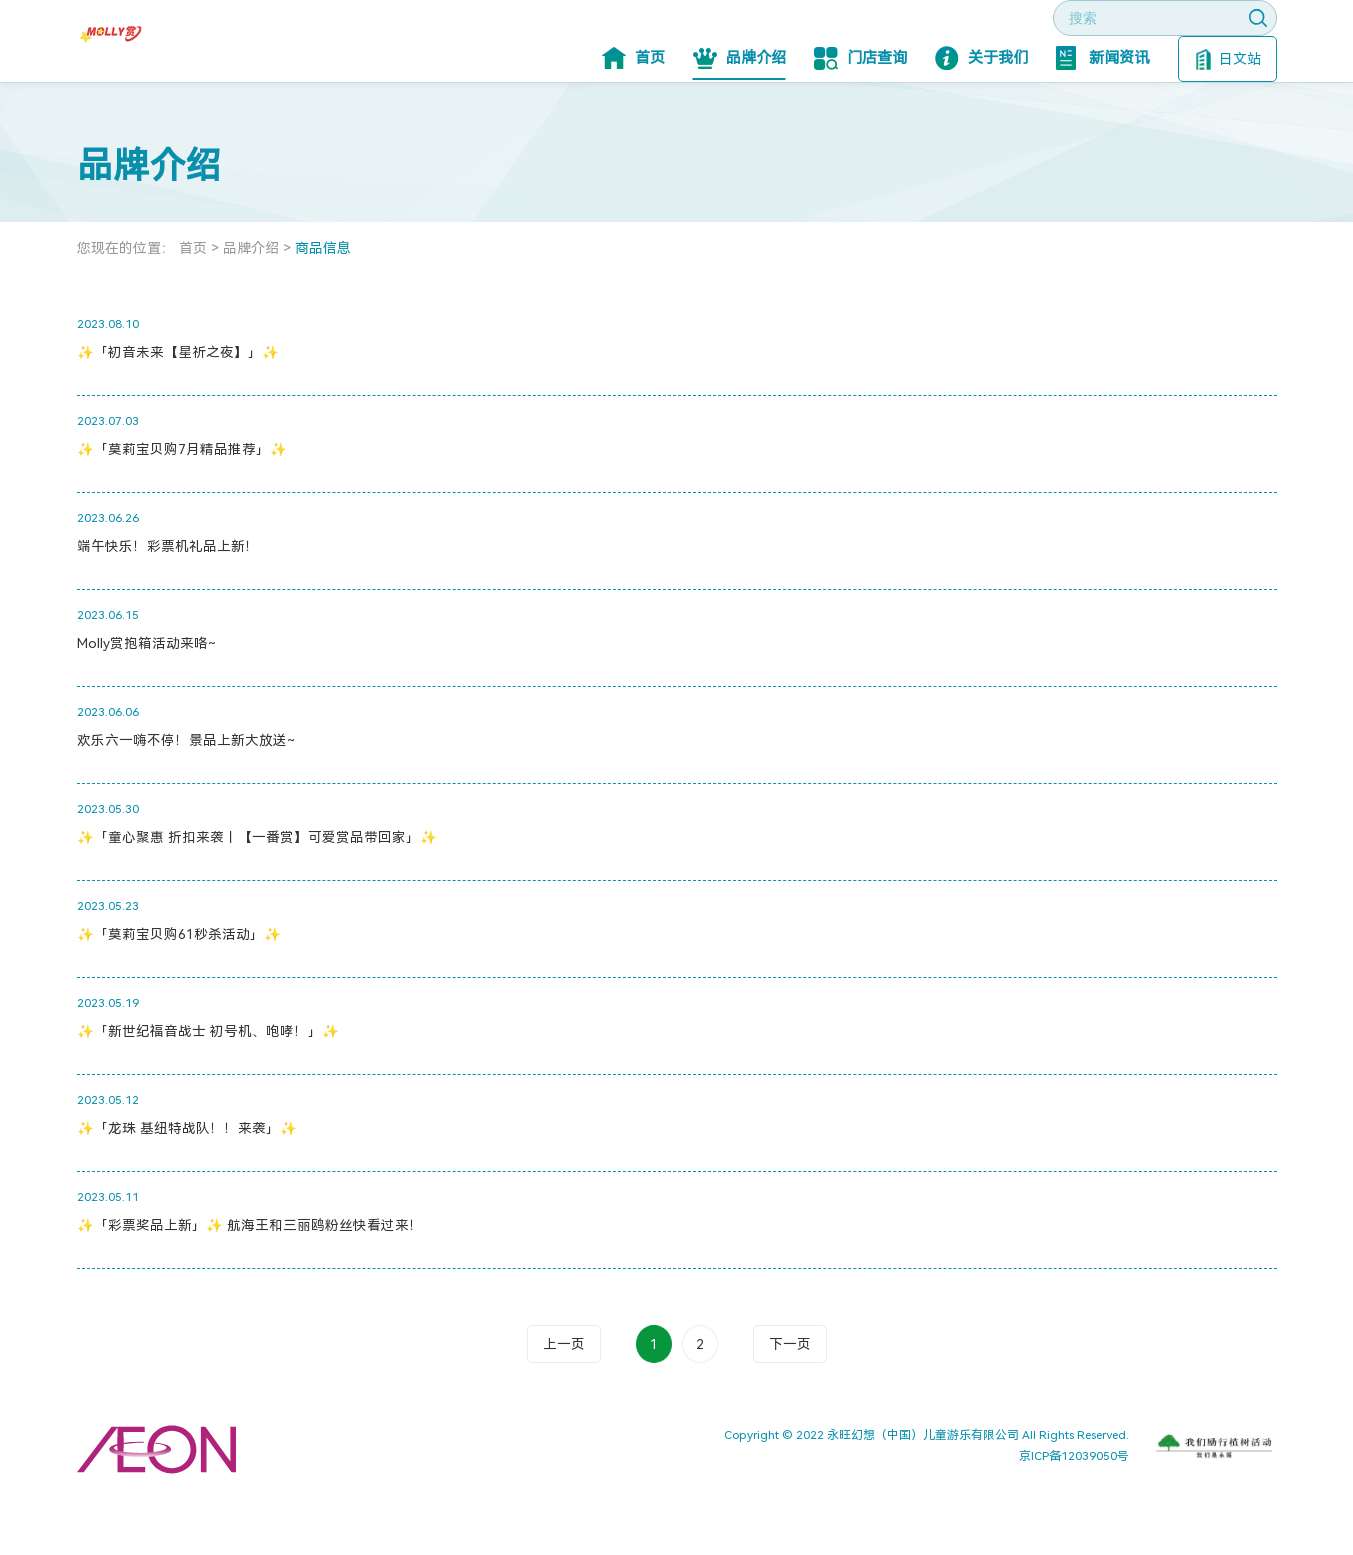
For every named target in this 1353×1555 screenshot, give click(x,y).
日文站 (1228, 119)
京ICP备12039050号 (1074, 1516)
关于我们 (981, 118)
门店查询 (860, 118)
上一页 (564, 1404)
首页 (633, 118)
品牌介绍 (739, 118)
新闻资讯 (1102, 118)
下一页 (790, 1404)
